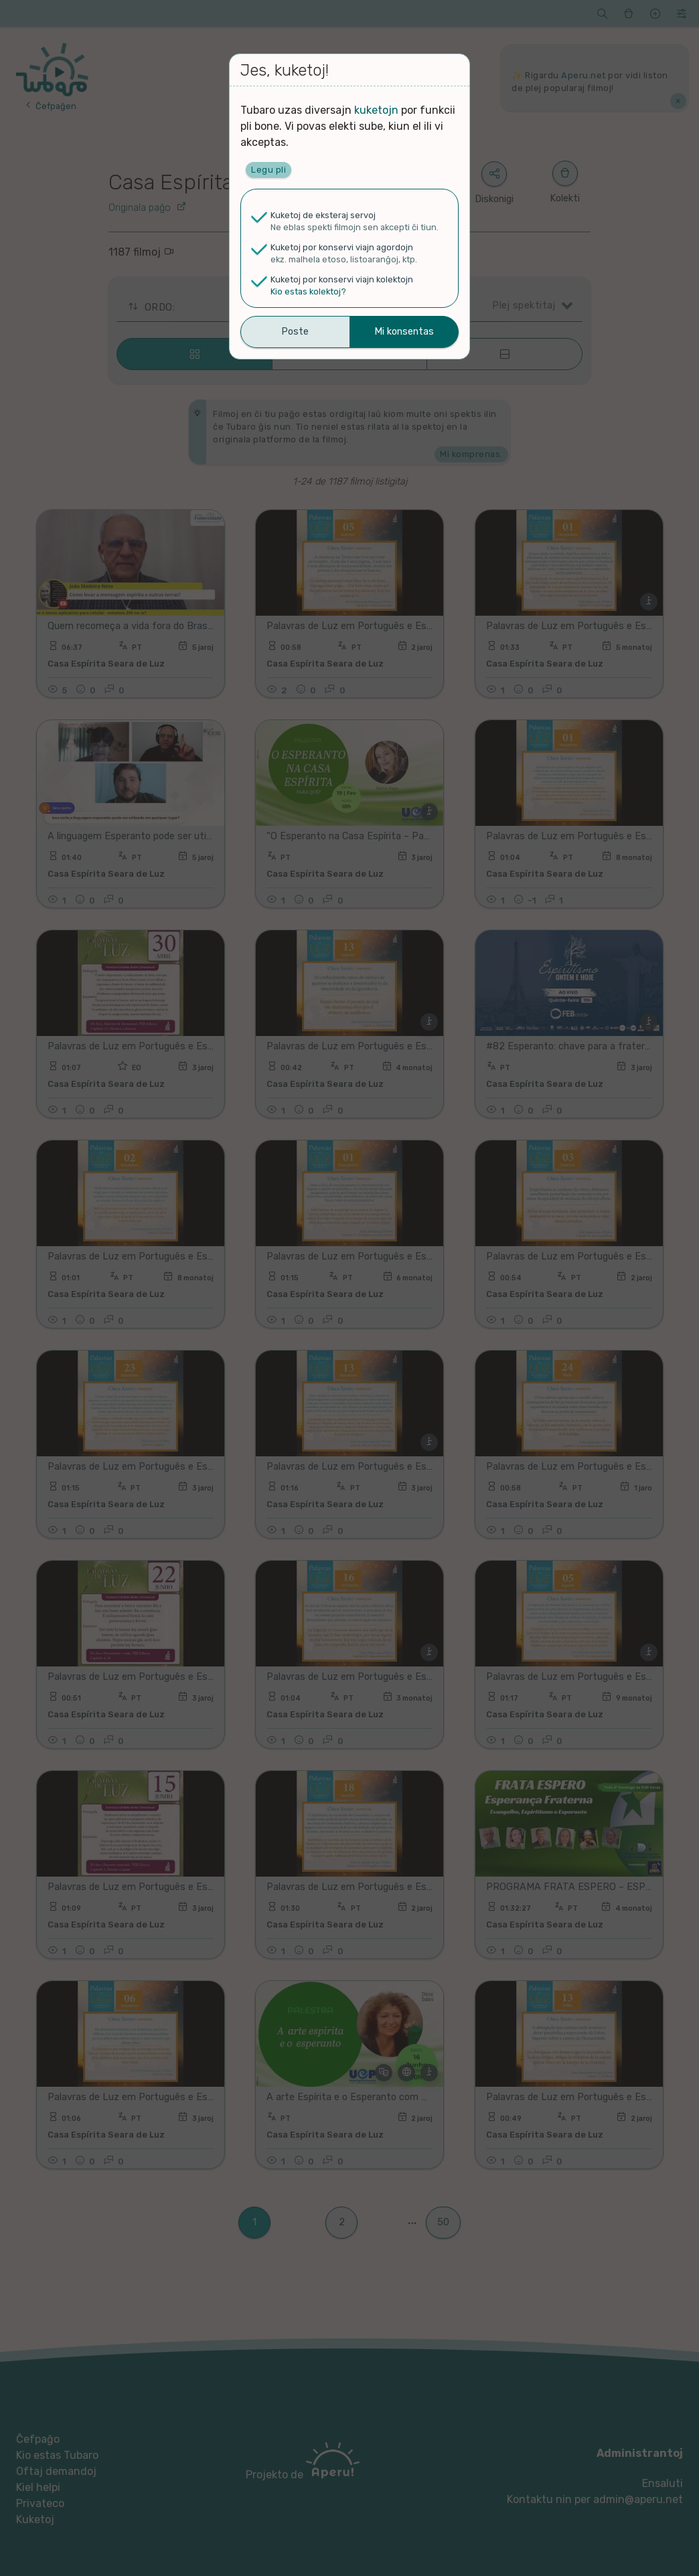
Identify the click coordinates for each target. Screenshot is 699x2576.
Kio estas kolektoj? (308, 291)
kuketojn (376, 110)
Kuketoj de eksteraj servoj (323, 215)
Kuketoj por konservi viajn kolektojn (341, 279)
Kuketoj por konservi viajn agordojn (341, 247)
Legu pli (268, 170)
